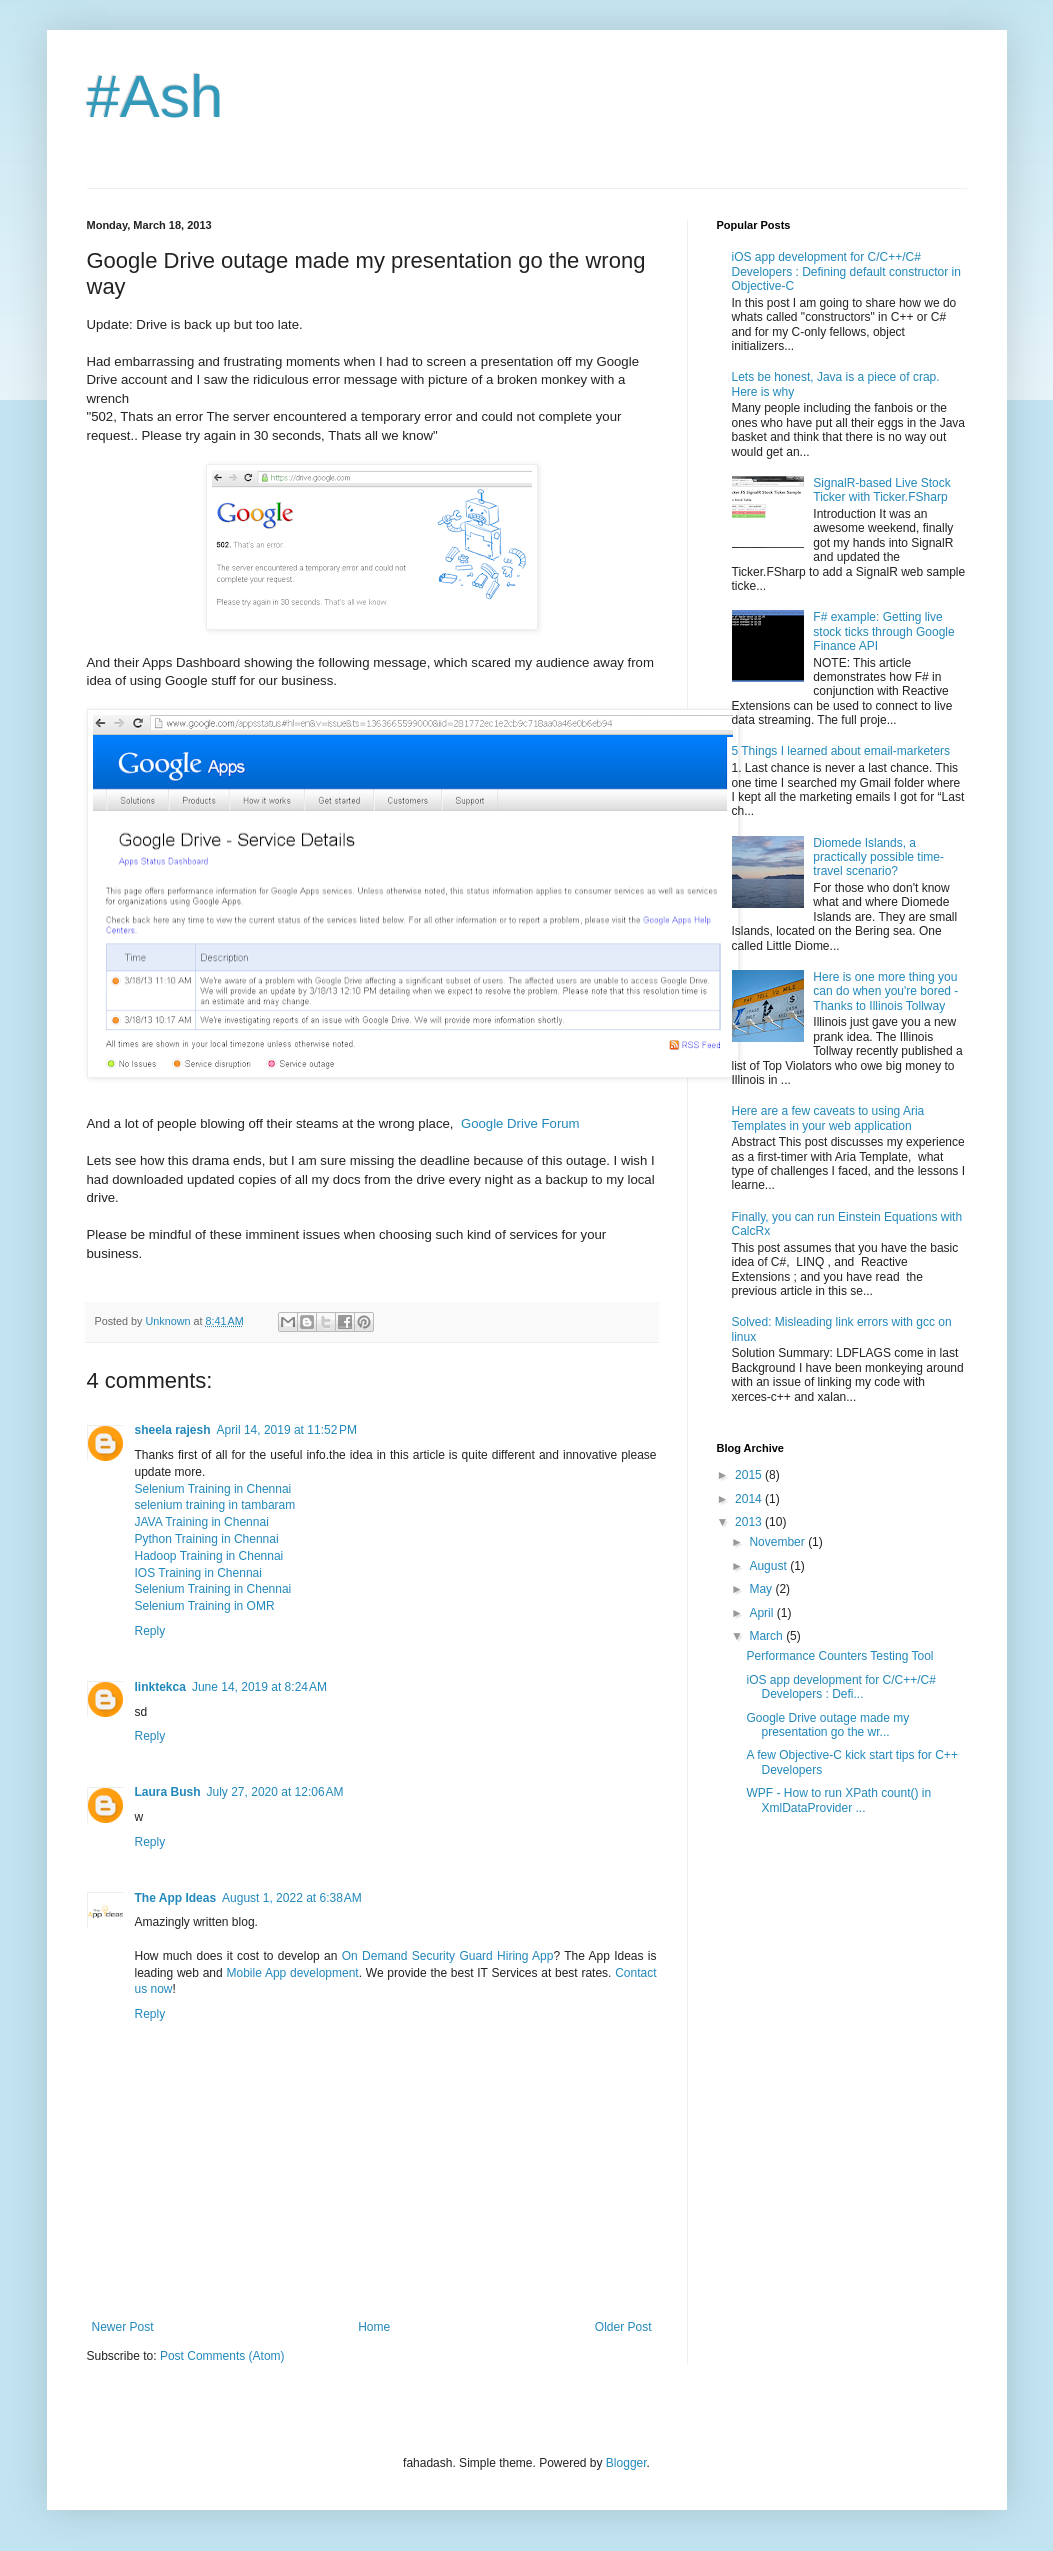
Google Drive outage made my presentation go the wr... (827, 1725)
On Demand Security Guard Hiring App (448, 1956)
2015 (750, 1475)
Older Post (623, 2327)
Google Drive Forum (520, 1123)
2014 (750, 1499)
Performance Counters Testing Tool (839, 1656)
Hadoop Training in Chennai (209, 1556)
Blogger (626, 2463)
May (762, 1589)
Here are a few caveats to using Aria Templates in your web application (828, 1118)
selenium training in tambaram (215, 1505)
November (778, 1542)
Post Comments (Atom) (222, 2356)
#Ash (155, 96)
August (769, 1566)
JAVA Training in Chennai (202, 1522)
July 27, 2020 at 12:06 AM (275, 1792)
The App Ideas (176, 1898)
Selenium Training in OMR (205, 1606)
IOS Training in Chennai (198, 1573)
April (762, 1613)
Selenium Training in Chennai (213, 1489)
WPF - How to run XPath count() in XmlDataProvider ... (838, 1800)
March (767, 1636)
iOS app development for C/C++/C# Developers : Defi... (840, 1687)
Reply (150, 1631)
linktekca (160, 1687)
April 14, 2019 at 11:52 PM (287, 1430)
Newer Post (123, 2327)
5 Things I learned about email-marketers (841, 751)
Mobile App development (292, 1973)
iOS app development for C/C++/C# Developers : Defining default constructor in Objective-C (846, 271)
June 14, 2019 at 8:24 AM (259, 1687)
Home (374, 2327)
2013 (750, 1522)
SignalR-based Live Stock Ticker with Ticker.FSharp (881, 490)
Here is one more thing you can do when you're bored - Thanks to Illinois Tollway (885, 991)
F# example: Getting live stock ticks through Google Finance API (883, 631)
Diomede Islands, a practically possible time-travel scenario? (878, 857)
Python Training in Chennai (207, 1539)
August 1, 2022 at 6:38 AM (292, 1898)
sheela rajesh (173, 1430)
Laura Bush (168, 1792)
